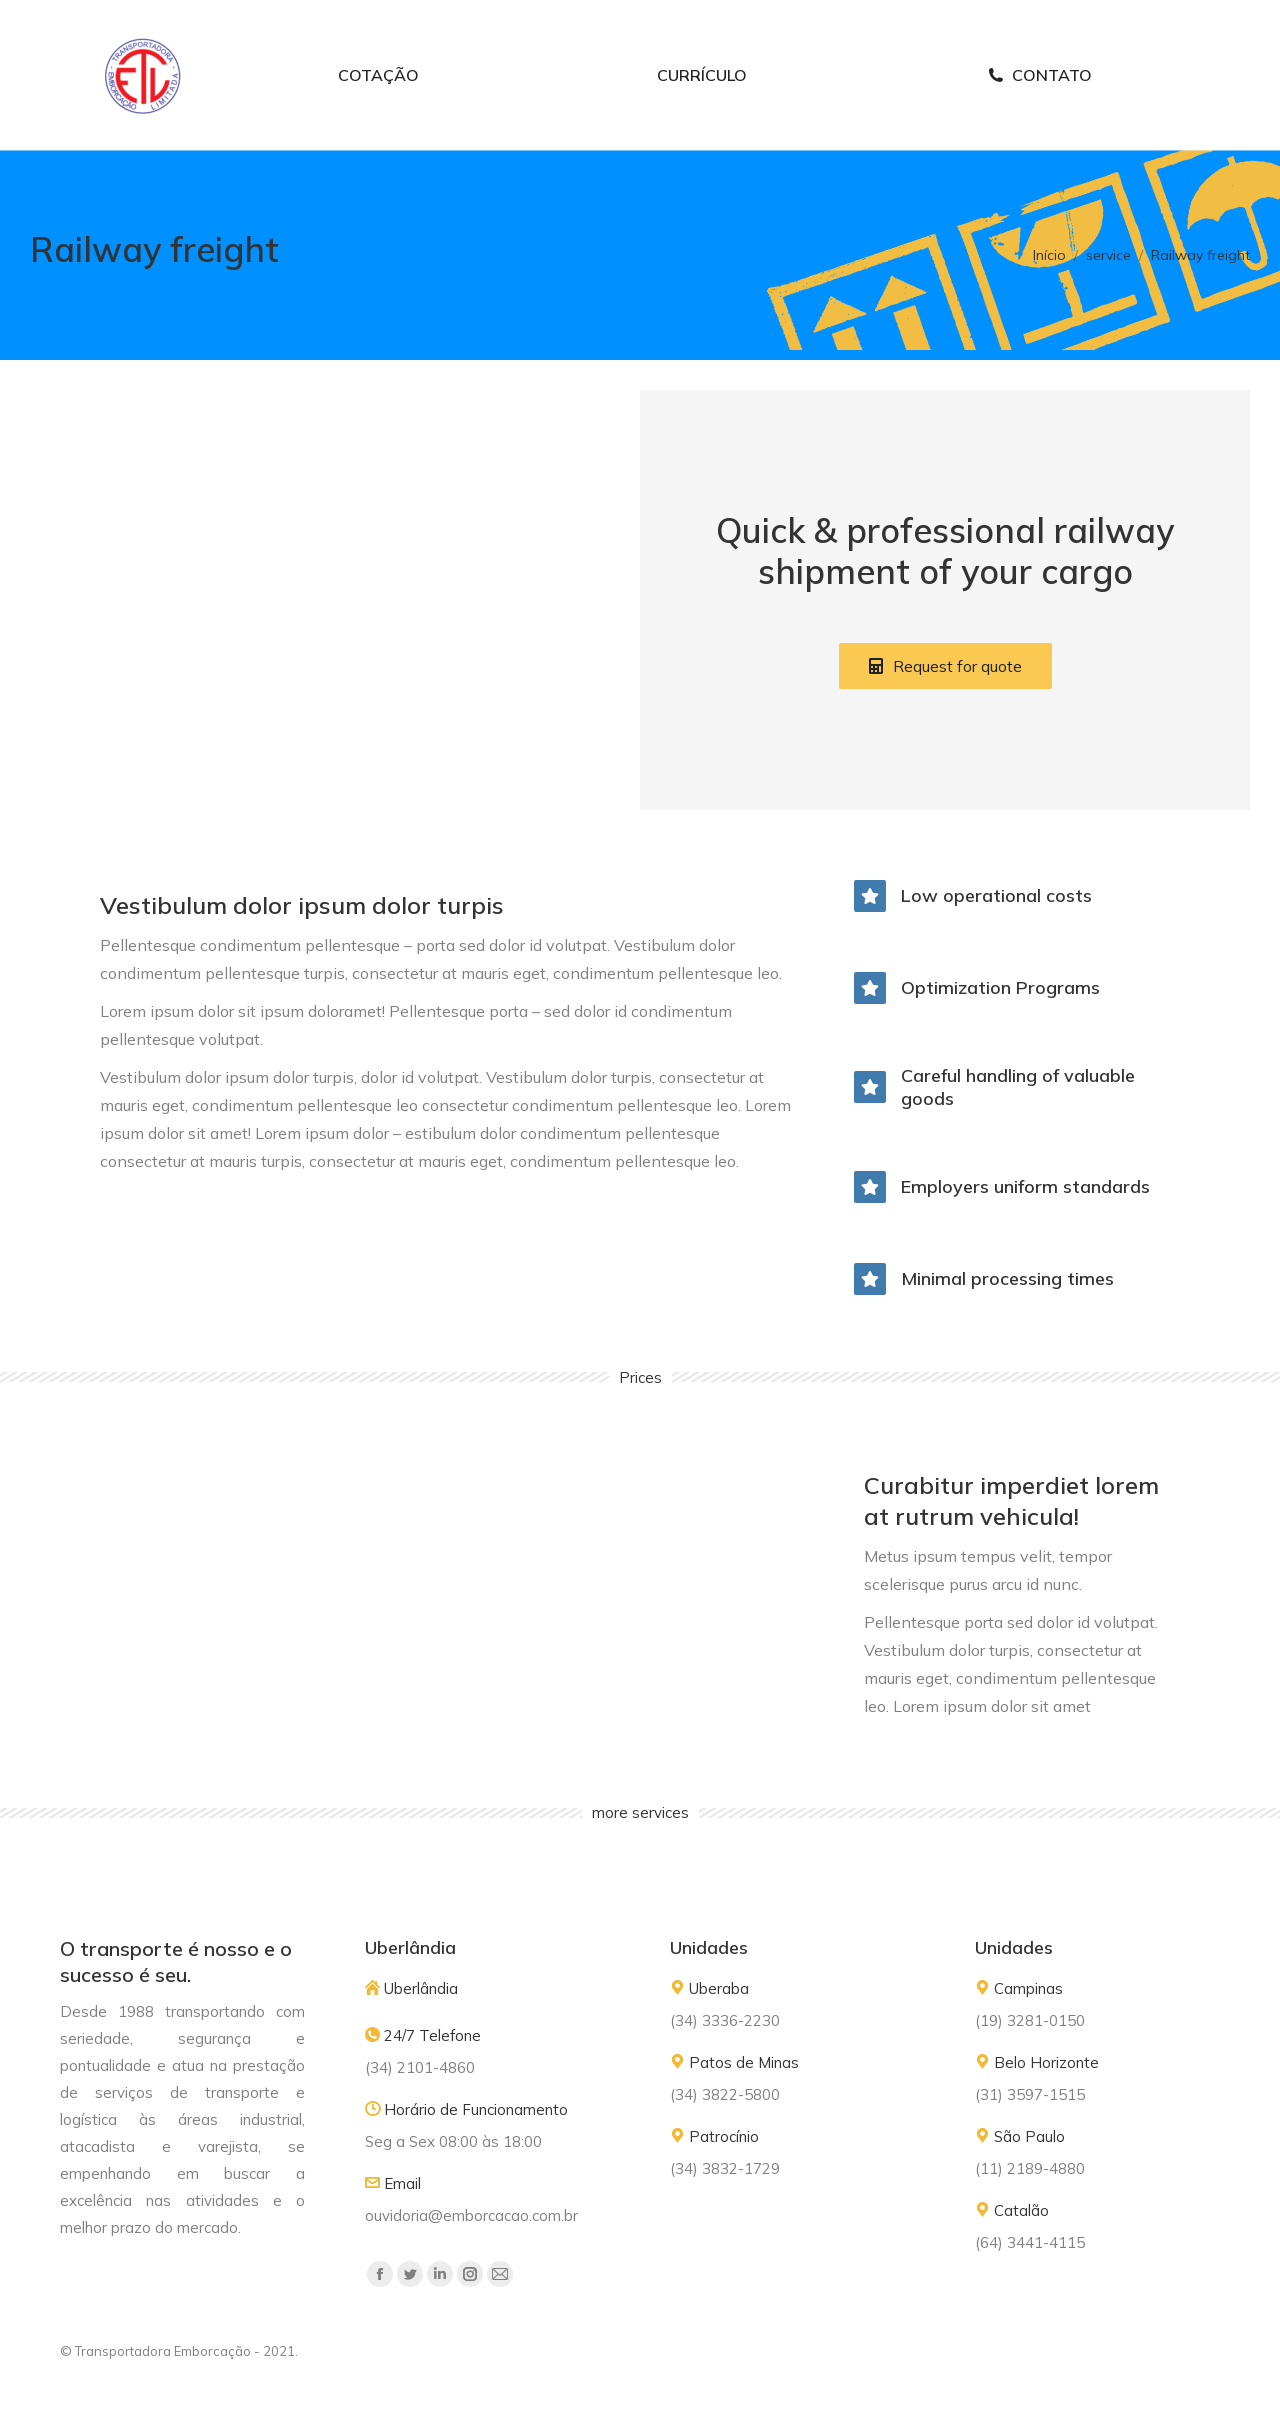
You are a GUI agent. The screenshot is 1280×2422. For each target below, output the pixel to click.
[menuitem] (378, 113)
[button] (945, 704)
